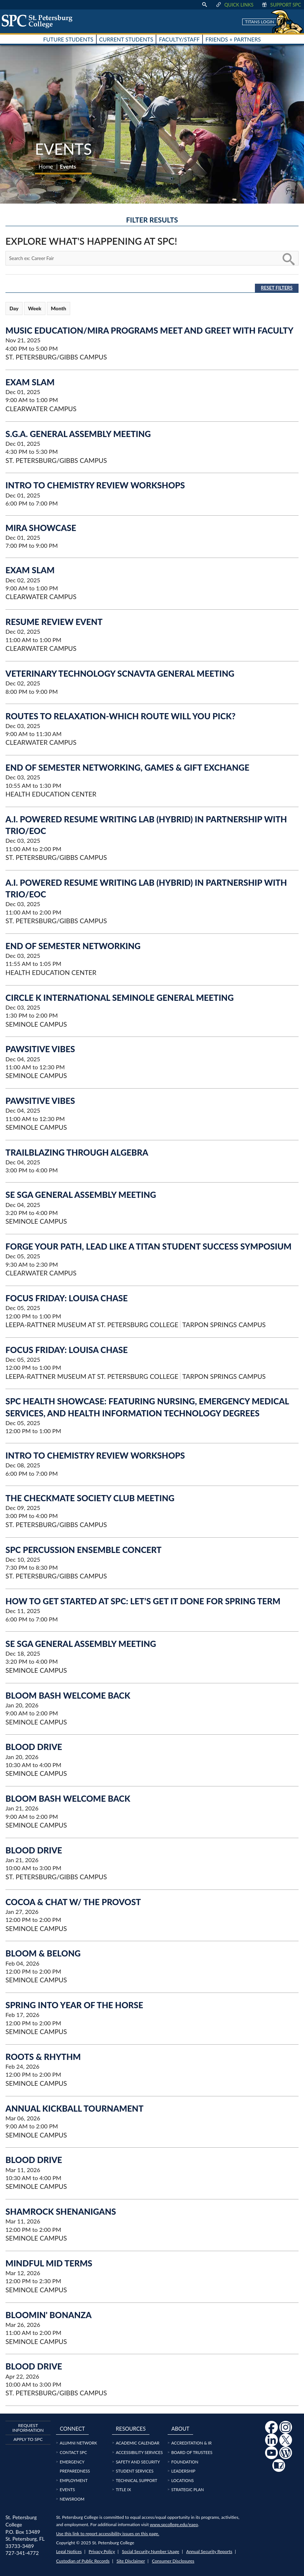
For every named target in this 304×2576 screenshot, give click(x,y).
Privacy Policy (102, 2551)
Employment (73, 2480)
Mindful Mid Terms (48, 2263)
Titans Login (259, 21)
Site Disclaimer (130, 2561)
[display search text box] (204, 5)
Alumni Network (78, 2443)
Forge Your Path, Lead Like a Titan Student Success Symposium (148, 1246)
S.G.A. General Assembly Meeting (78, 434)
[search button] (288, 258)
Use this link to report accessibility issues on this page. (107, 2533)
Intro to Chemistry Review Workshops (95, 485)
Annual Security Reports (209, 2551)
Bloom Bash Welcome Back (67, 1695)
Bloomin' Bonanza (48, 2315)
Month (58, 308)
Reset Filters (276, 288)
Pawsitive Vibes (40, 1049)
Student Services (134, 2471)
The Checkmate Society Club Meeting (90, 1498)
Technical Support (136, 2480)
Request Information (28, 2428)
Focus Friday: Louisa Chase (66, 1298)
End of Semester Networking (72, 946)
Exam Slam (30, 382)
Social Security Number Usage (150, 2551)
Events (67, 2489)
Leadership (183, 2471)
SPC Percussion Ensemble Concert (83, 1550)
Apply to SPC (28, 2439)
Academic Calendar (137, 2443)
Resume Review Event (54, 622)
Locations (182, 2480)
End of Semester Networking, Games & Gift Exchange (127, 767)
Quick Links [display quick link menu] (234, 5)
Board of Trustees (191, 2452)
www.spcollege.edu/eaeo (174, 2524)
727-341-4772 (22, 2553)
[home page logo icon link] (39, 21)
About (180, 2429)
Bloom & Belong (43, 1953)
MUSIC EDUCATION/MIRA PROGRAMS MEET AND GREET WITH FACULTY (149, 330)
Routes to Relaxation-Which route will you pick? (120, 716)
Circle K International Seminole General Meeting (119, 997)
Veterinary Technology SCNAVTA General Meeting (119, 673)
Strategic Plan (187, 2489)
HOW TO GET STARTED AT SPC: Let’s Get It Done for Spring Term (142, 1601)
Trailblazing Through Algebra (76, 1152)
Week (34, 308)
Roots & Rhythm (43, 2057)
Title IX (123, 2489)
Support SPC (281, 4)
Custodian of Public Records (82, 2561)
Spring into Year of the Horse (74, 2005)
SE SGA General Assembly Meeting (80, 1194)
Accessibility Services (139, 2452)
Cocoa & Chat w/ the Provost (73, 1902)
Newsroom (72, 2499)
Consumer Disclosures (173, 2561)
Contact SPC (73, 2452)
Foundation (184, 2461)
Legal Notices (68, 2551)
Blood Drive (33, 1747)
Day (14, 308)
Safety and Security (138, 2461)
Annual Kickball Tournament (74, 2108)
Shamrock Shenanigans (60, 2211)
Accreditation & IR (191, 2443)
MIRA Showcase (40, 528)
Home (46, 166)
